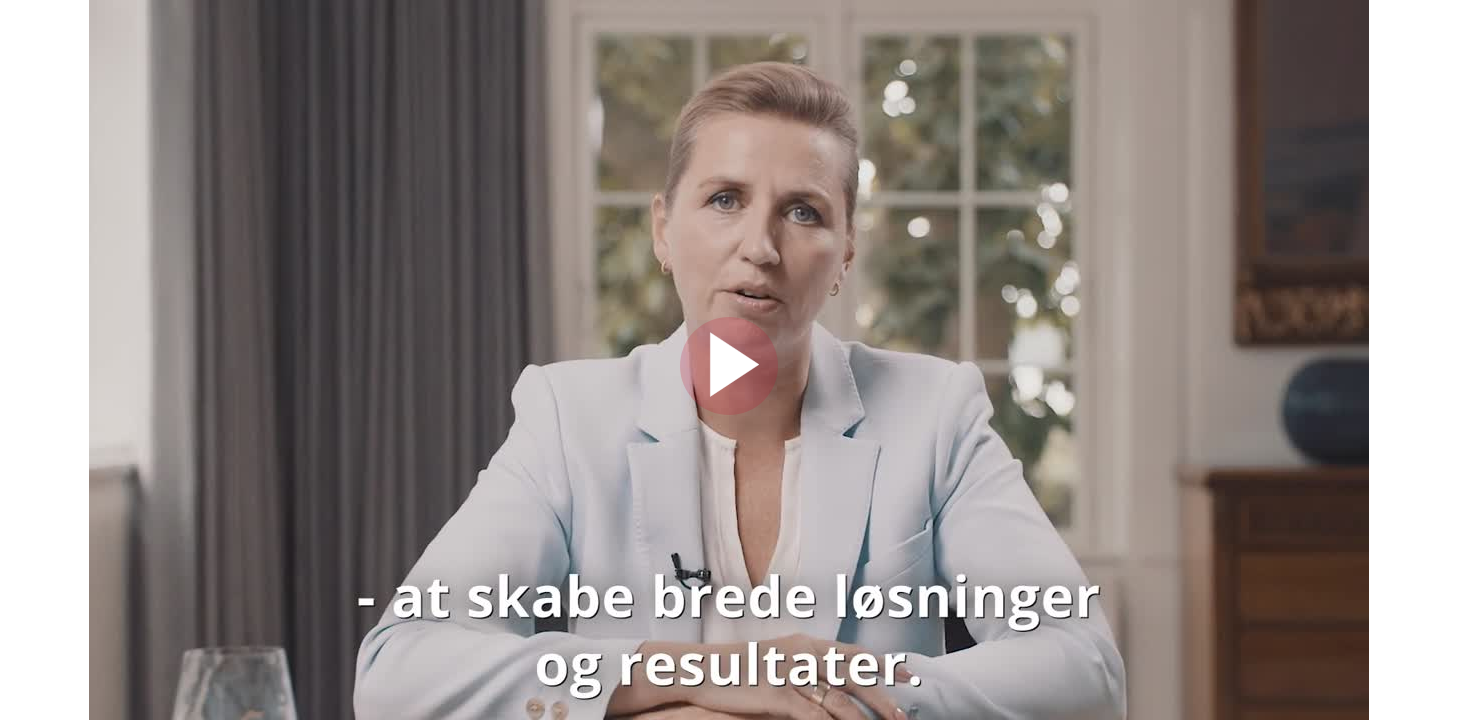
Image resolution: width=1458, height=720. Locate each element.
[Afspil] (729, 410)
